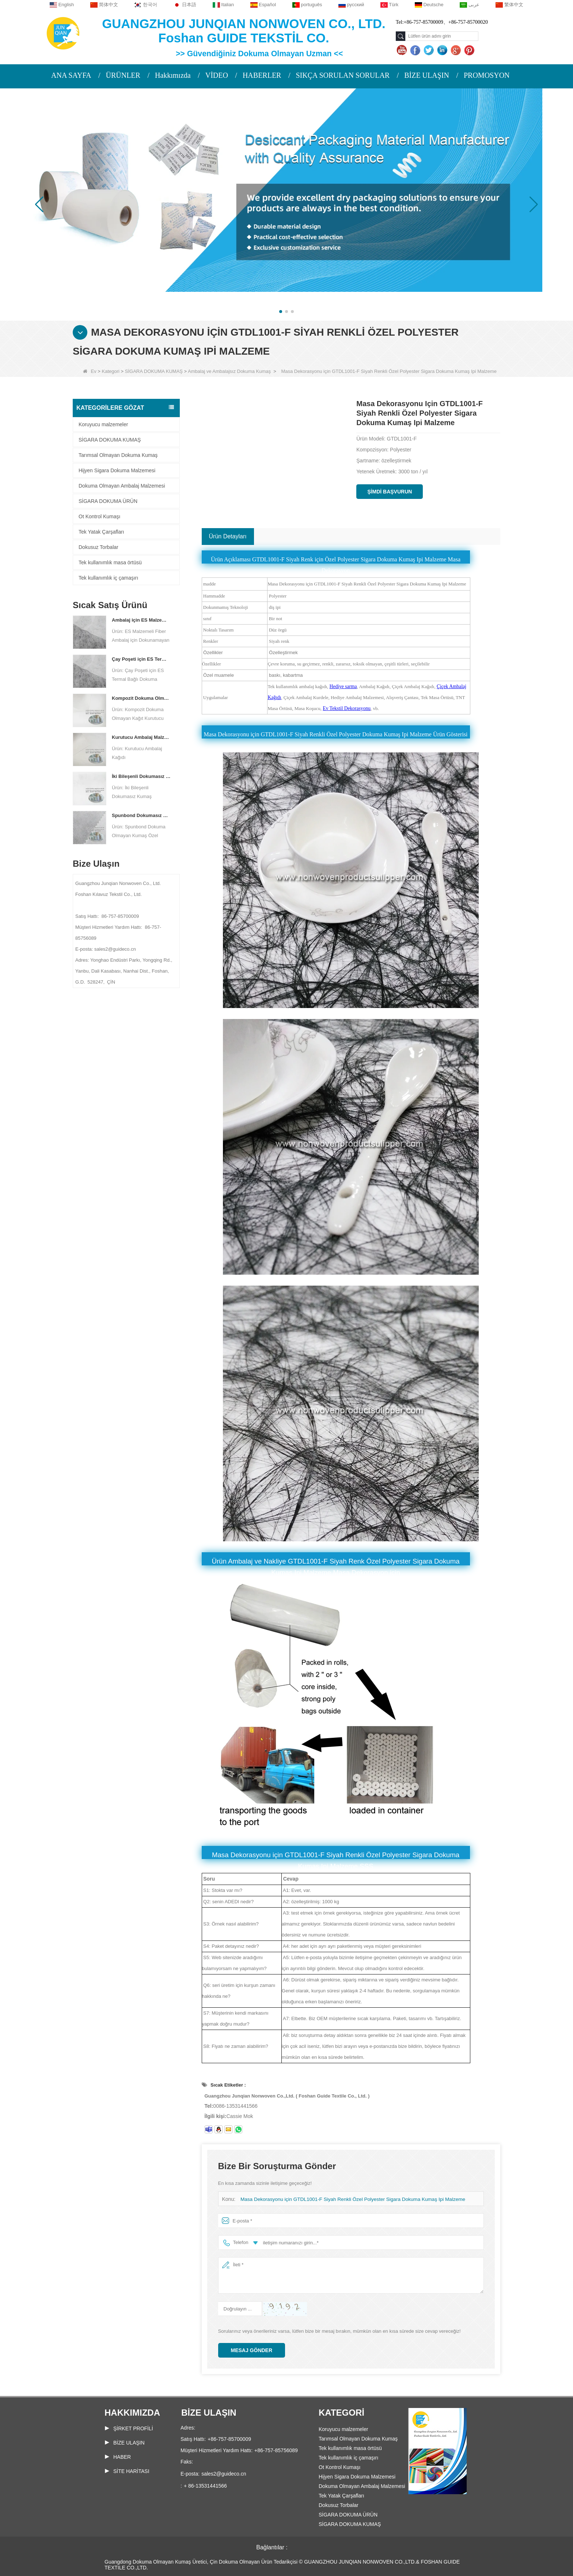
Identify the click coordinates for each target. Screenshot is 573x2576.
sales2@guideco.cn (223, 2474)
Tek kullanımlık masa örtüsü (110, 562)
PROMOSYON (487, 75)
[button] (280, 311)
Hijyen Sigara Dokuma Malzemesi (117, 470)
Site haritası (131, 2471)
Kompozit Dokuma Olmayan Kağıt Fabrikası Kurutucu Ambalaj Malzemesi (141, 698)
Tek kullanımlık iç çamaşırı (108, 578)
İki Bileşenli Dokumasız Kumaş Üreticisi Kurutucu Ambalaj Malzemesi (141, 776)
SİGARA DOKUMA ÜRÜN (108, 501)
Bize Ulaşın (129, 2443)
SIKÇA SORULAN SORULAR (343, 75)
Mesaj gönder (252, 2350)
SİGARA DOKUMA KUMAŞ (154, 371)
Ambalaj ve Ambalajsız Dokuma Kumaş (229, 371)
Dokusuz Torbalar (98, 547)
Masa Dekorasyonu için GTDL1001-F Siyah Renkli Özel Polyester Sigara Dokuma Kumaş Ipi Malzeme (348, 2199)
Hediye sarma (343, 686)
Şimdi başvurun (389, 492)
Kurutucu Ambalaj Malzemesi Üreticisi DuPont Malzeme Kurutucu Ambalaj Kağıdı (141, 737)
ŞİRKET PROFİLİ (133, 2428)
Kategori (110, 371)
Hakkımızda (173, 75)
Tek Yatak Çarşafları (101, 532)
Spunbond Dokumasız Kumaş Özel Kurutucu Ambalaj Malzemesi (141, 815)
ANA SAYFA (71, 75)
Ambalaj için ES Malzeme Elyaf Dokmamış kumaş (141, 620)
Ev (89, 371)
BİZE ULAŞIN (426, 75)
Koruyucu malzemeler (103, 424)
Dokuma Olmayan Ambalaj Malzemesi (122, 486)
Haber (122, 2457)
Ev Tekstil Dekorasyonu (345, 708)
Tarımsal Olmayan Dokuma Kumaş (118, 455)
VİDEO (216, 75)
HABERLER (262, 75)
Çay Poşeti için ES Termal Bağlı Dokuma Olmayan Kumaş (141, 659)
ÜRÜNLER (123, 75)
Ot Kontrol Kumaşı (99, 516)
